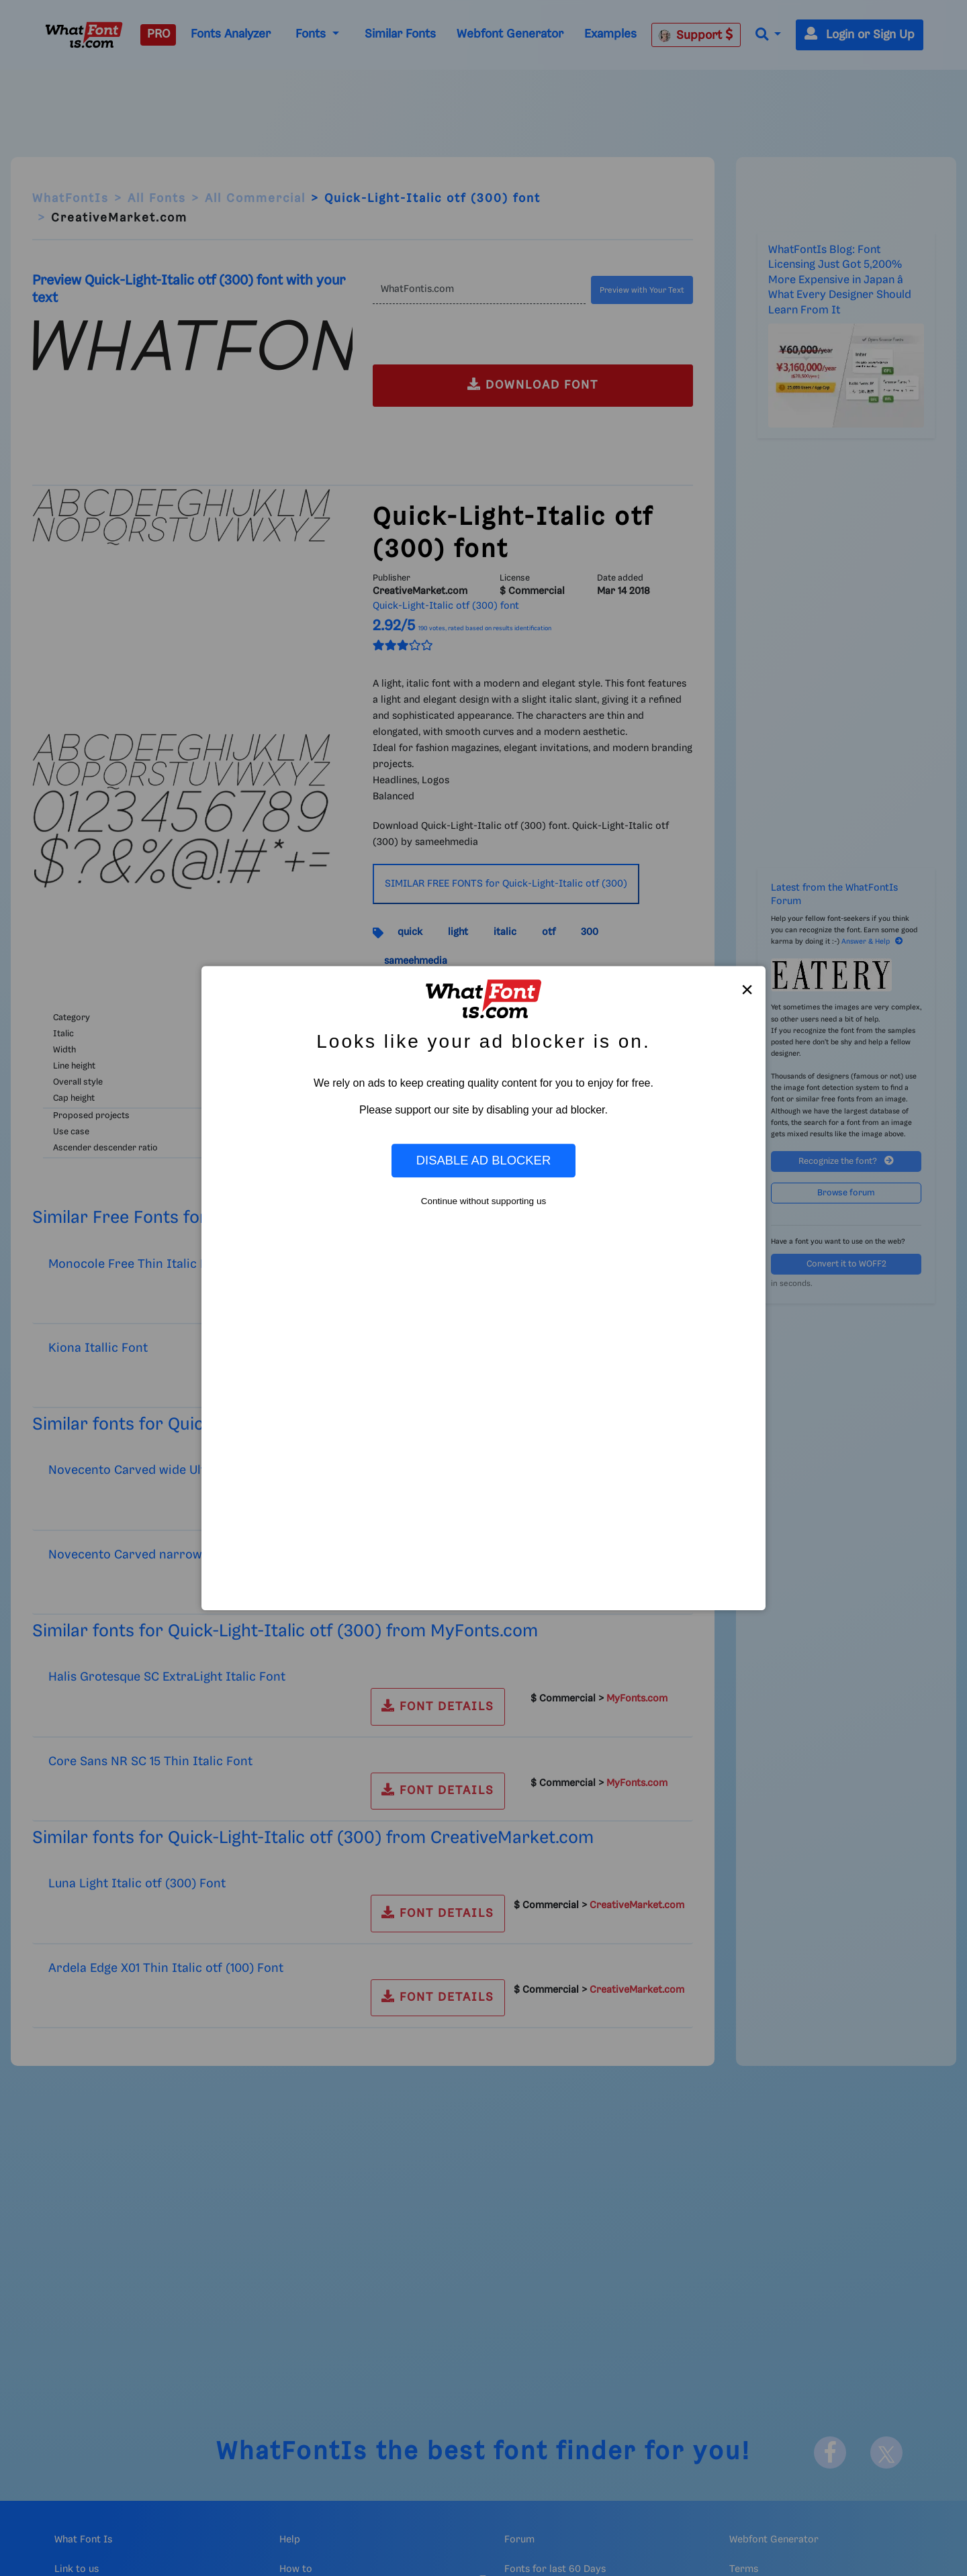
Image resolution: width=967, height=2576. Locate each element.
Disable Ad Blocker (483, 1160)
